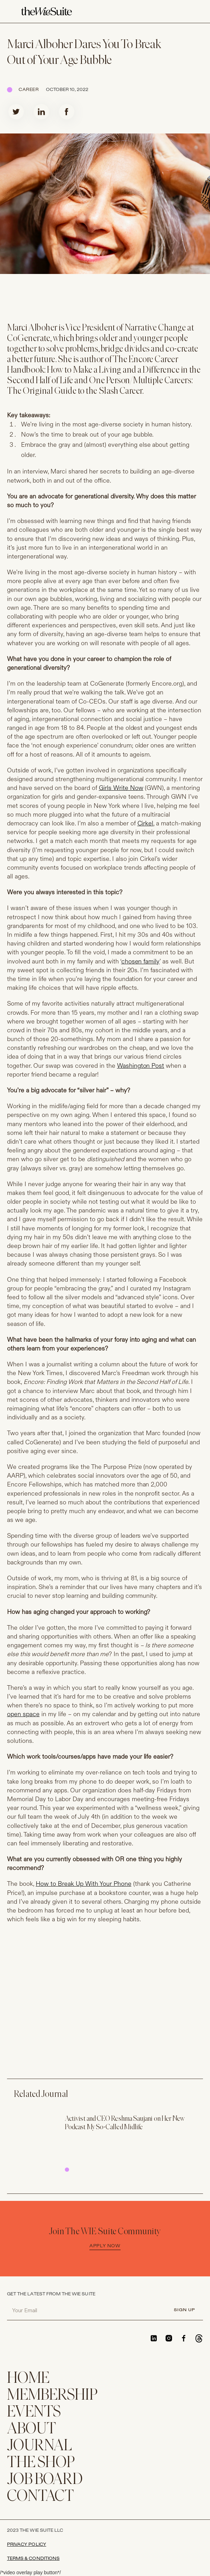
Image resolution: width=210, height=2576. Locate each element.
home (28, 2379)
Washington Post (140, 1066)
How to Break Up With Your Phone (83, 1884)
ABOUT (31, 2429)
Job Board (45, 2480)
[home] (46, 11)
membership (52, 2396)
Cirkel (145, 823)
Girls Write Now (121, 788)
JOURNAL (39, 2446)
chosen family (140, 961)
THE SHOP (41, 2463)
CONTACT (40, 2497)
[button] (185, 11)
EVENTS (34, 2412)
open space (23, 1714)
